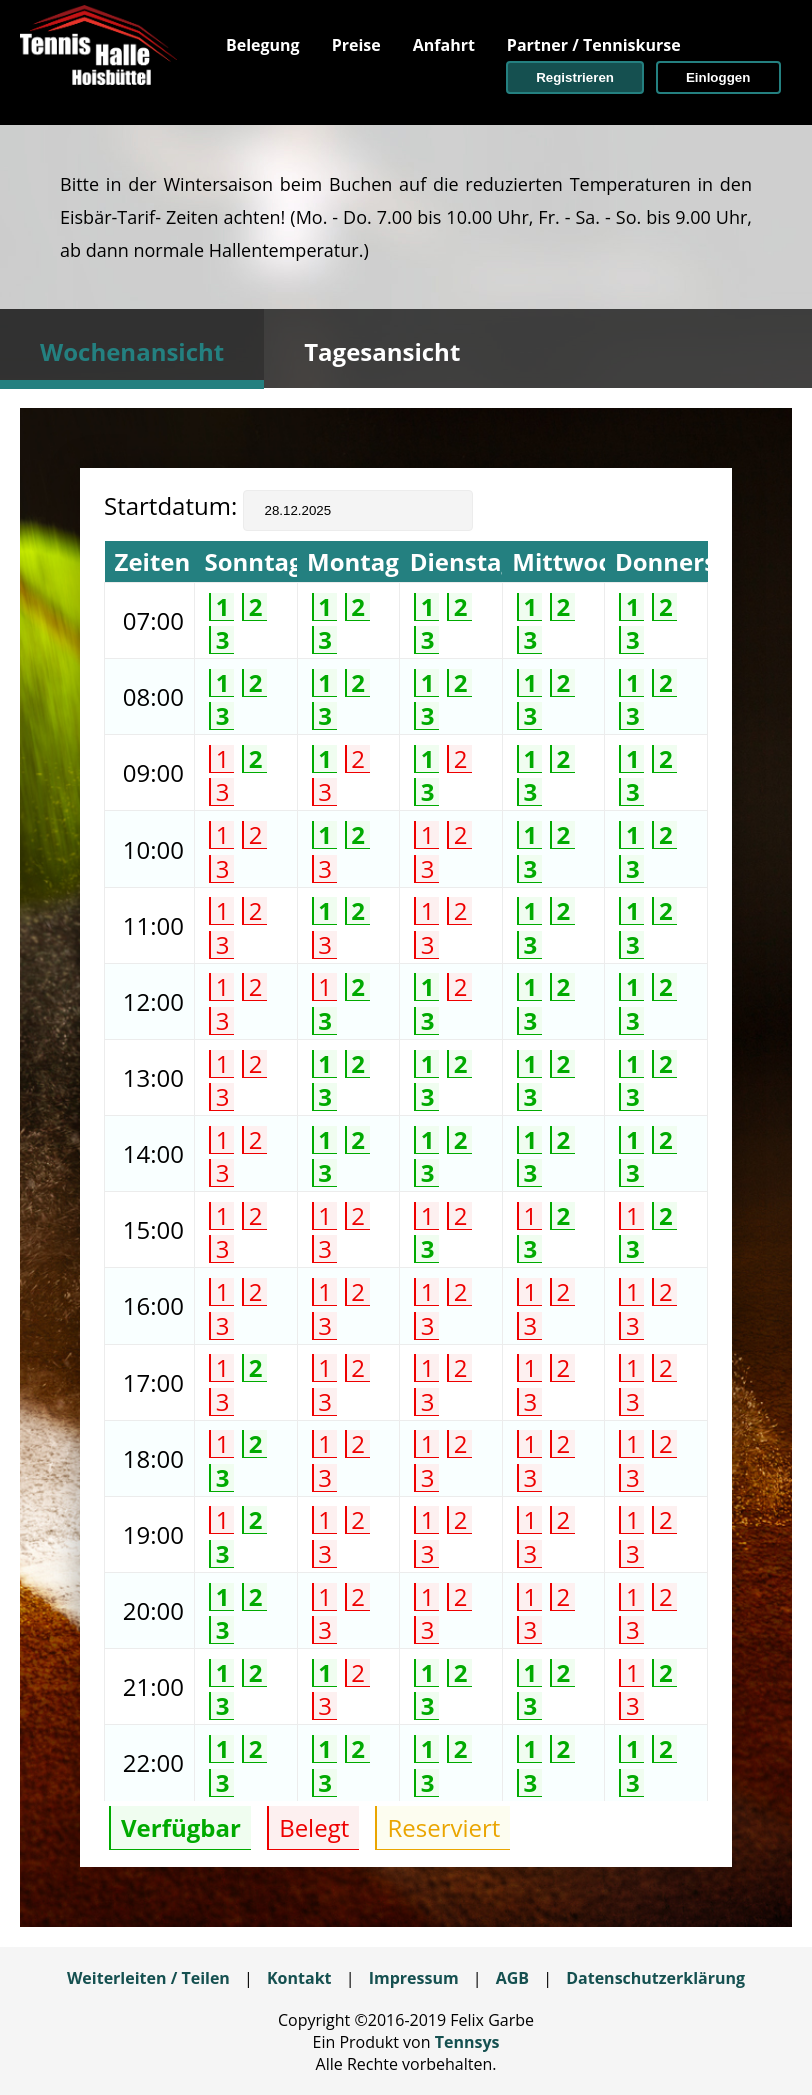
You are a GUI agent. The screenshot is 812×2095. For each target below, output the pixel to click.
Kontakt (299, 1978)
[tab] (132, 349)
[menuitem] (263, 45)
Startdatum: (173, 505)
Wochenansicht (132, 351)
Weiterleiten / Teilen (148, 1978)
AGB (512, 1978)
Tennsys (467, 2042)
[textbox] (358, 510)
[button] (575, 77)
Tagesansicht (382, 351)
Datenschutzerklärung (655, 1978)
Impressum (414, 1978)
